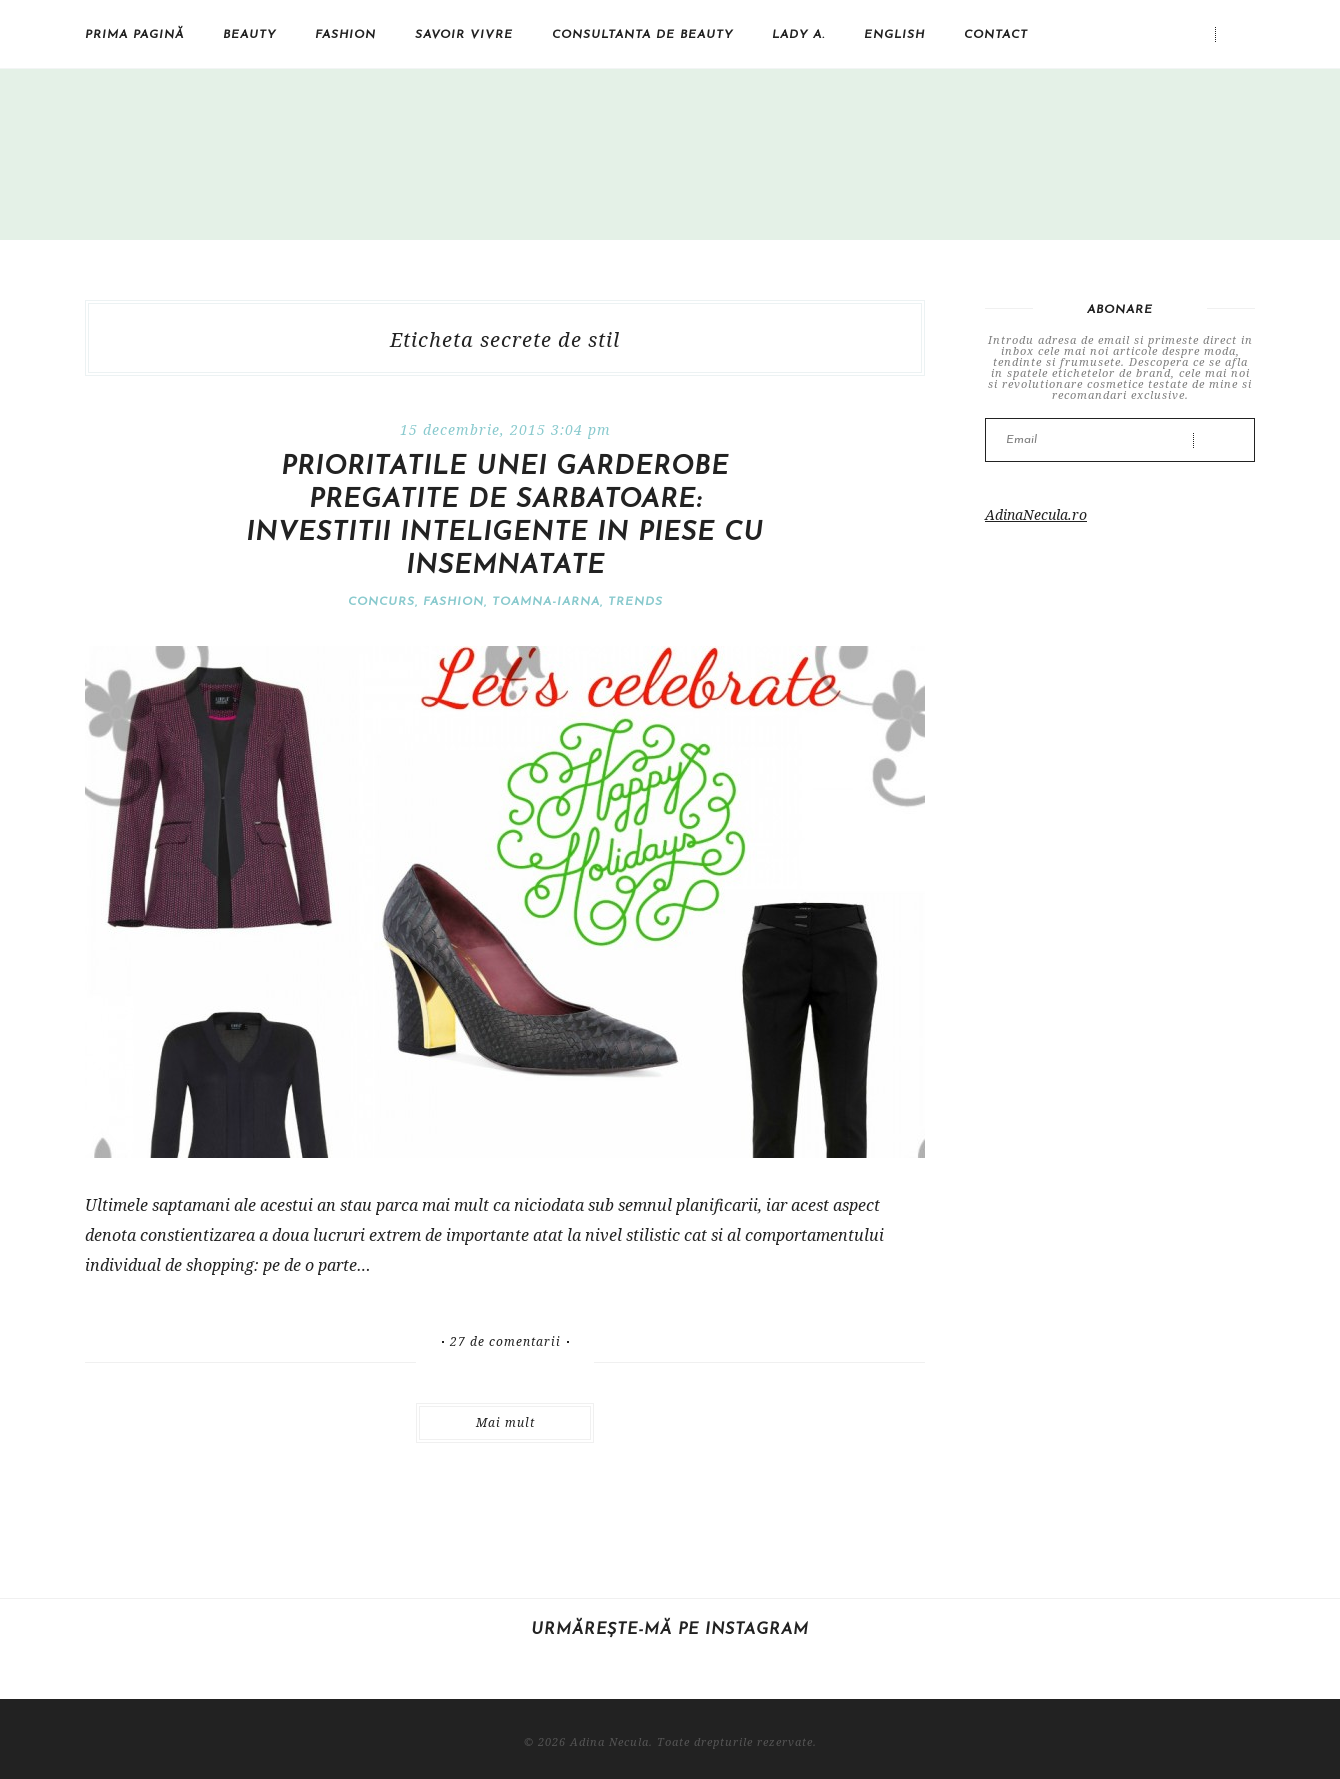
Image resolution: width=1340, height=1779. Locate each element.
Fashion (345, 35)
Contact (996, 35)
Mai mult (505, 1422)
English (894, 35)
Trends (635, 602)
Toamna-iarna (546, 602)
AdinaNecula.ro (1036, 514)
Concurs (381, 602)
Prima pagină (134, 35)
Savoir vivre (464, 35)
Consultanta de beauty (642, 35)
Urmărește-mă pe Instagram (670, 1630)
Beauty (249, 35)
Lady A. (798, 35)
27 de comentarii (505, 1342)
